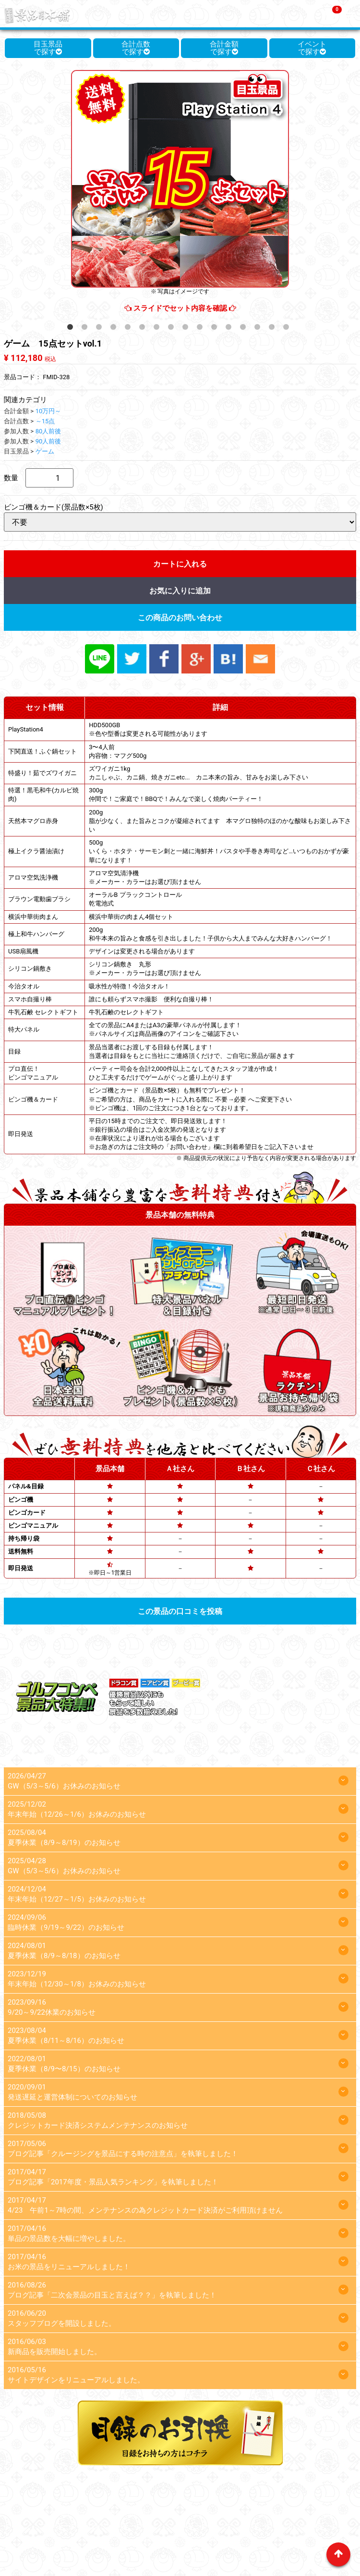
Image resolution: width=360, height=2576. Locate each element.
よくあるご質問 (210, 2512)
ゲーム (45, 451)
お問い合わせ (299, 2526)
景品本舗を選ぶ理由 (82, 2512)
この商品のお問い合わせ (180, 617)
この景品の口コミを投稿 (180, 1611)
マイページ (57, 2526)
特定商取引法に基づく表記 (180, 2540)
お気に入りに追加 (180, 590)
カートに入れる (180, 564)
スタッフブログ (243, 2526)
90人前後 (48, 441)
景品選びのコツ (150, 2512)
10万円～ (48, 411)
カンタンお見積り (273, 2512)
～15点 (45, 421)
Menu (351, 12)
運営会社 (326, 2512)
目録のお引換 (105, 2526)
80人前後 (48, 431)
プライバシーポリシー (173, 2526)
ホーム (30, 2512)
